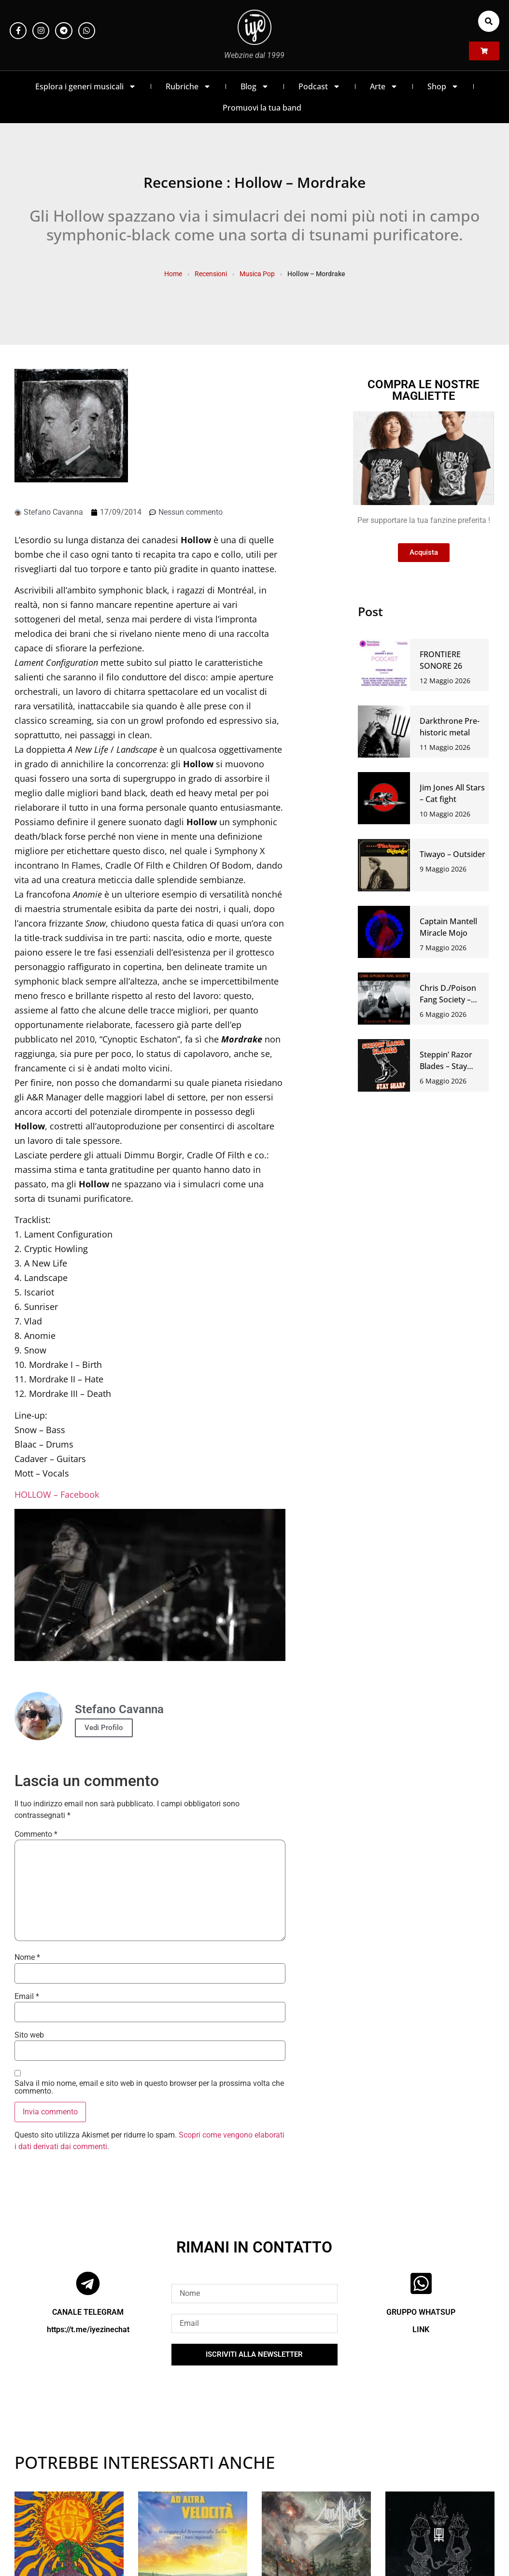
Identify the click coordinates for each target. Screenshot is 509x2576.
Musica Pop (257, 274)
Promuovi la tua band (262, 107)
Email (26, 1996)
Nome (27, 1957)
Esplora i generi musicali (85, 86)
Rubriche (188, 86)
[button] (488, 21)
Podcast (319, 86)
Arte (384, 86)
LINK (420, 2329)
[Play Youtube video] (149, 1585)
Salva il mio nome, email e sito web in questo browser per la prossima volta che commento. (149, 2087)
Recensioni (211, 274)
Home (173, 274)
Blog (254, 86)
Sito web (29, 2035)
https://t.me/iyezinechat (88, 2329)
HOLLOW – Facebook (56, 1494)
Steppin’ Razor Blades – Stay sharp (446, 1066)
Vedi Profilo (104, 1727)
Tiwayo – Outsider (452, 854)
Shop (443, 86)
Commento (35, 1834)
